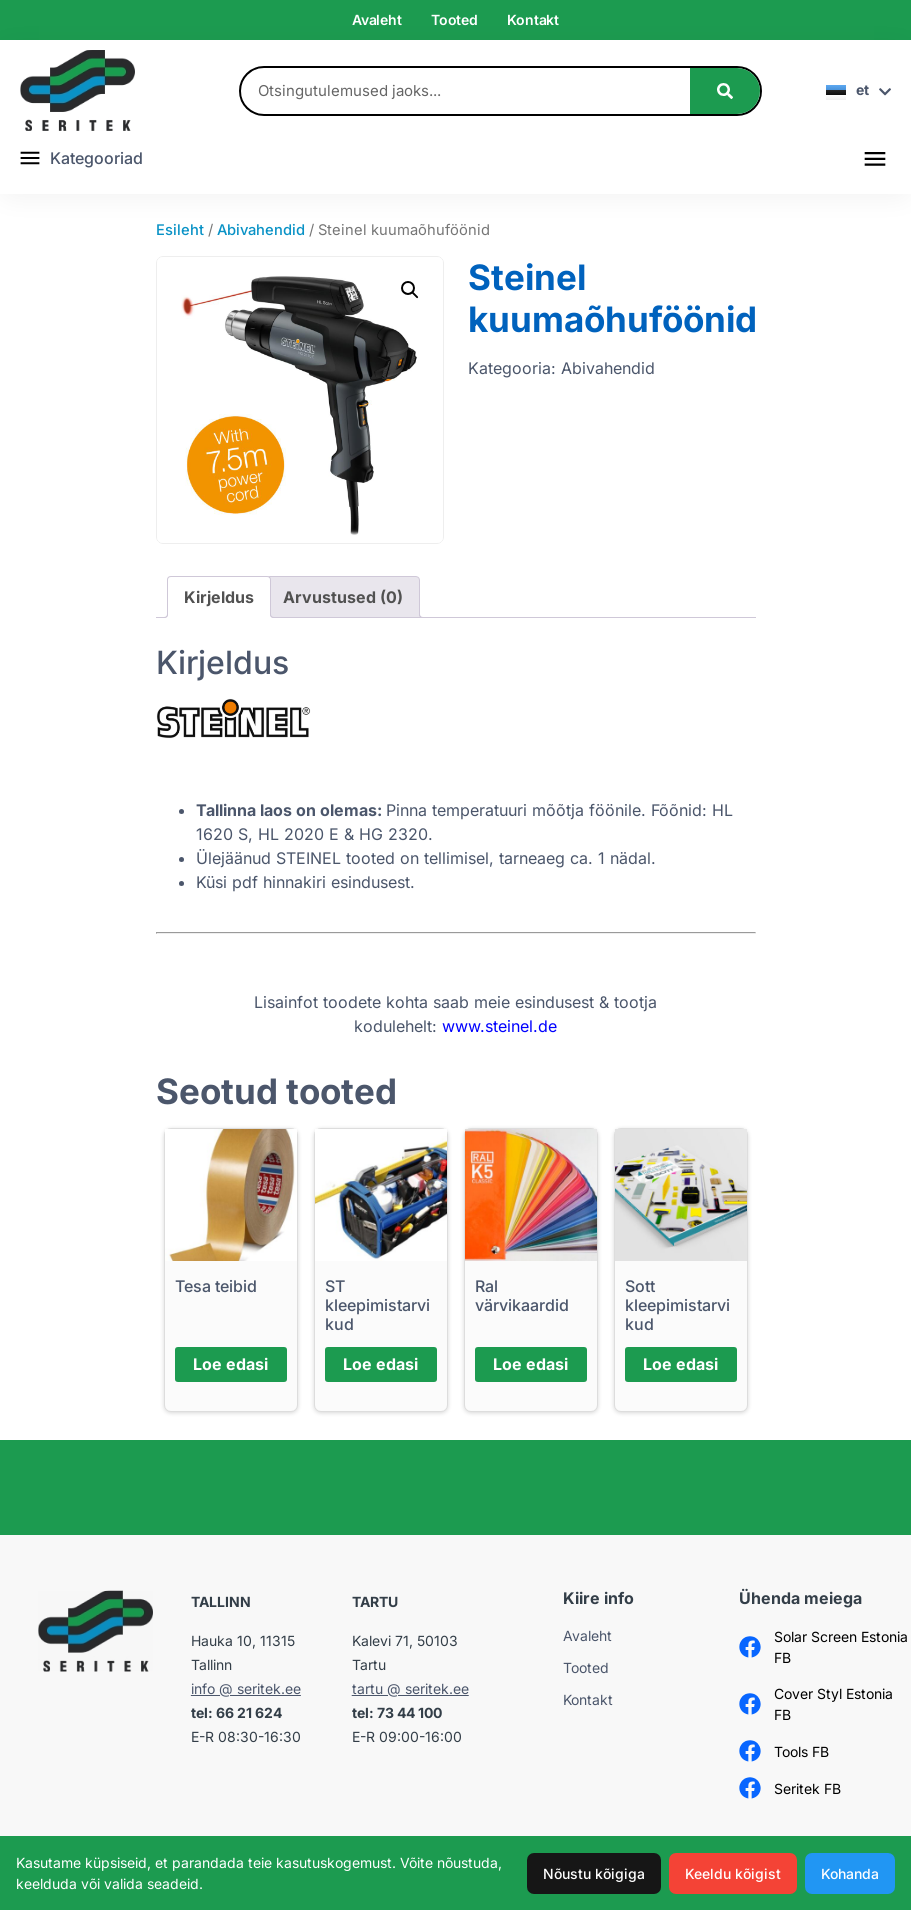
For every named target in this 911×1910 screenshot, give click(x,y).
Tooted (454, 19)
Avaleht (377, 19)
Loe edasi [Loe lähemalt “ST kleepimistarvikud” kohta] (380, 1364)
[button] (874, 157)
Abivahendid (261, 230)
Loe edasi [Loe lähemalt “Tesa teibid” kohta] (230, 1364)
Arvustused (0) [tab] (343, 597)
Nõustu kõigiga (594, 1873)
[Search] (725, 91)
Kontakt (533, 19)
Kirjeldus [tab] (219, 597)
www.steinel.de (499, 1026)
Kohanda (850, 1873)
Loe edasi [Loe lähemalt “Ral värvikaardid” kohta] (530, 1364)
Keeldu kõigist (733, 1873)
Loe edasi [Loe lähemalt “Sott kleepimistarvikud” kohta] (680, 1364)
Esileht (180, 230)
